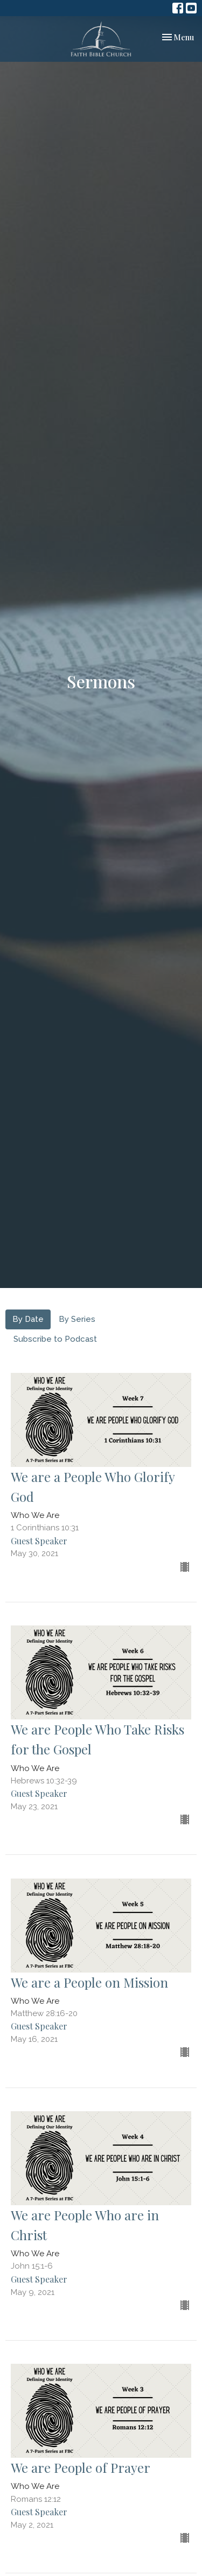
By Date (28, 1319)
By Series (77, 1319)
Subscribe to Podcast (55, 1339)
